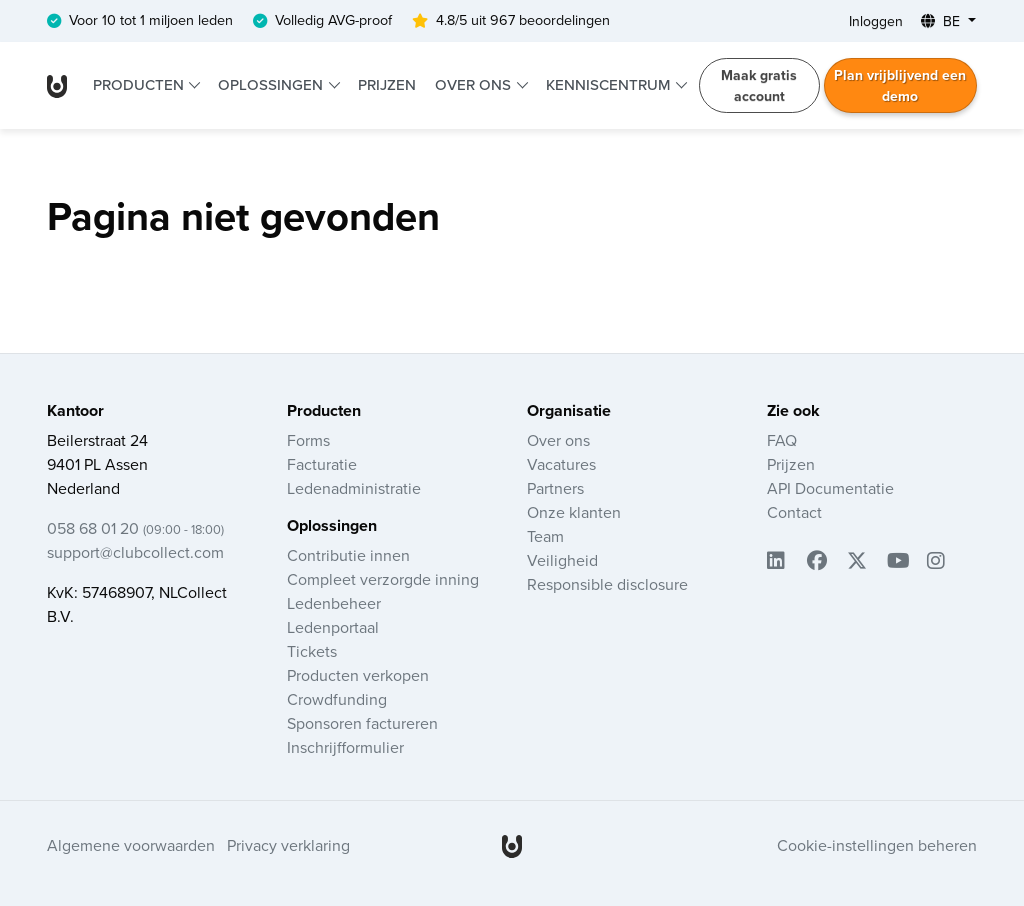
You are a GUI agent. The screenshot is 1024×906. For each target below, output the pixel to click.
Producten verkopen (358, 676)
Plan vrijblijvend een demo (900, 86)
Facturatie (322, 465)
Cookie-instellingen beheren (877, 846)
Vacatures (561, 465)
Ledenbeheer (334, 604)
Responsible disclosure (607, 585)
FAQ (782, 441)
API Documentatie (830, 489)
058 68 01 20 (135, 529)
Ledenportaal (333, 628)
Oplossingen (272, 85)
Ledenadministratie (354, 489)
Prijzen (387, 85)
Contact (794, 513)
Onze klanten (574, 513)
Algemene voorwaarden (131, 846)
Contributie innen (348, 556)
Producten (140, 85)
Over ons (475, 85)
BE (942, 21)
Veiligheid (562, 561)
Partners (555, 489)
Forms (308, 441)
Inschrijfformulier (345, 748)
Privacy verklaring (288, 846)
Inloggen (876, 21)
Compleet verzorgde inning (383, 580)
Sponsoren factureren (362, 724)
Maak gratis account (759, 86)
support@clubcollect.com (135, 553)
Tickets (312, 652)
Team (545, 537)
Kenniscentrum (610, 85)
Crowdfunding (337, 700)
